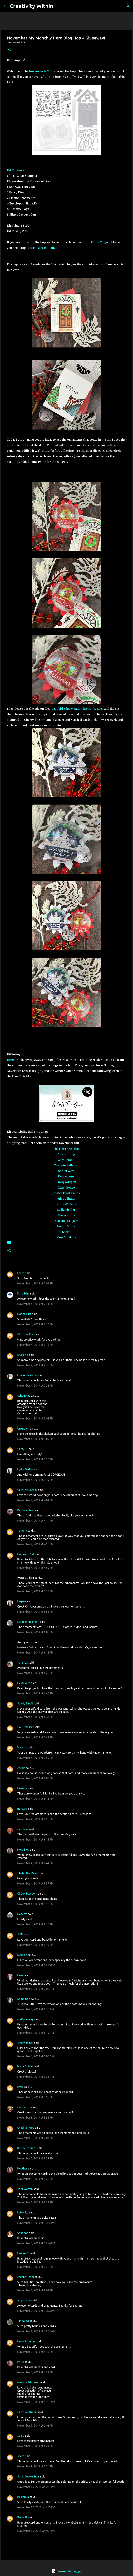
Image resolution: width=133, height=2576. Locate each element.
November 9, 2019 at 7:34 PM (35, 2466)
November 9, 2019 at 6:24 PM (35, 2446)
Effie (20, 2086)
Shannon (22, 2232)
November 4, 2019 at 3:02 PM (35, 1418)
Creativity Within (31, 6)
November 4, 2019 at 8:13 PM (35, 1798)
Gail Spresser (25, 1727)
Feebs (20, 1273)
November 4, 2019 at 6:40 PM (35, 1693)
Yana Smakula (66, 1237)
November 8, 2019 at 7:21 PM (35, 2372)
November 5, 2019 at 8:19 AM (35, 2032)
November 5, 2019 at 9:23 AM (35, 2076)
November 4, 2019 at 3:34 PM (35, 1459)
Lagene (21, 1601)
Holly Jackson (26, 2341)
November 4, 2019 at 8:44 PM (35, 1863)
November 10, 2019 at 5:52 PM (36, 2507)
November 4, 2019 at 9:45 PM (35, 1944)
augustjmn (24, 2300)
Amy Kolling (66, 1154)
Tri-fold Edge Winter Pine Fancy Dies (77, 708)
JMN (20, 1934)
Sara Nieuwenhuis (28, 2476)
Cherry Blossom (27, 1893)
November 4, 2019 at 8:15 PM (35, 1839)
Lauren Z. (23, 2253)
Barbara (22, 1808)
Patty (20, 2361)
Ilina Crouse (66, 1187)
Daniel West (66, 1171)
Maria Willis (66, 1215)
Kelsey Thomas (27, 2148)
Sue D (20, 2435)
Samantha (23, 1998)
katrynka (22, 2212)
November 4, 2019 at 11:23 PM (36, 1965)
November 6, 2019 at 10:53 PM (36, 2310)
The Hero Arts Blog (66, 1148)
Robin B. (22, 2517)
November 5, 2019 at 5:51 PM (35, 2117)
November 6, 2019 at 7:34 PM (35, 2266)
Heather (22, 2168)
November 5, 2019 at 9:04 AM (35, 2056)
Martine (22, 1954)
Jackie (21, 1767)
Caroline (22, 1829)
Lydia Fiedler (66, 1209)
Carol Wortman (27, 2412)
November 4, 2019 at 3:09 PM (35, 1438)
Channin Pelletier (66, 1165)
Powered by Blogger (66, 2571)
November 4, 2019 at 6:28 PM (35, 1673)
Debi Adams (66, 1176)
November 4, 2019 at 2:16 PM (35, 1324)
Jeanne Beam (25, 2276)
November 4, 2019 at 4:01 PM (35, 1500)
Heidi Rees (23, 1683)
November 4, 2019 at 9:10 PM (35, 1903)
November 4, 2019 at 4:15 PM (35, 1544)
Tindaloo (23, 2320)
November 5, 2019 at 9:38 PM (35, 2202)
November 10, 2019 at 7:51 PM (36, 2530)
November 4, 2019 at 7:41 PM (35, 1737)
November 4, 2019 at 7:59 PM (35, 1757)
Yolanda (22, 1662)
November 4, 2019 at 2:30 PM (35, 1365)
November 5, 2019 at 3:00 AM (35, 1988)
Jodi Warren (25, 2188)
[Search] (58, 6)
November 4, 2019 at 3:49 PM (35, 1479)
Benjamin (23, 2496)
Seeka (66, 1232)
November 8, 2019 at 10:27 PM (36, 2402)
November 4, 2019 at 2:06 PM (35, 1283)
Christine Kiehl (26, 1334)
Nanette (22, 1914)
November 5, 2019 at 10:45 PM (36, 2222)
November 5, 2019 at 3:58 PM (35, 2097)
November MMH (40, 71)
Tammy (22, 1530)
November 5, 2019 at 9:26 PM (35, 2178)
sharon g (22, 1354)
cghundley (23, 1395)
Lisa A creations (27, 1375)
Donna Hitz (24, 1313)
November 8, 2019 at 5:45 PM (35, 2351)
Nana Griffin (25, 2066)
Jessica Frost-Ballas (43, 247)
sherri (20, 2456)
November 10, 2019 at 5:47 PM (36, 2486)
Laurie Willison (66, 1204)
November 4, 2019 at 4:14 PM (35, 1520)
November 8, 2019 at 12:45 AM (36, 2331)
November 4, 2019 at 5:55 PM (35, 1611)
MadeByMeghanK (28, 1621)
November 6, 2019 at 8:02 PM (35, 2290)
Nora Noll (23, 1849)
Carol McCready (27, 1489)
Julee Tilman (66, 1198)
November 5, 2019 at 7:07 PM (35, 2138)
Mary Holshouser (28, 2382)
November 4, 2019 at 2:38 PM (35, 1385)
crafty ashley (25, 2019)
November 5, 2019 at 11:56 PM (36, 2243)
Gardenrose (24, 2107)
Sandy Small (25, 1703)
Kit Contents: (16, 170)
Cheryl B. (22, 1448)
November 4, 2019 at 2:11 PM (35, 1303)
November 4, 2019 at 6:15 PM (35, 1652)
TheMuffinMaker (27, 1873)
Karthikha (23, 1293)
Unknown (23, 1428)
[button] (9, 49)
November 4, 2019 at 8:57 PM (35, 1883)
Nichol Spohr (66, 1226)
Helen (20, 1975)
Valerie (21, 1747)
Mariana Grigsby (66, 1220)
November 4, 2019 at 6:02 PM (35, 1632)
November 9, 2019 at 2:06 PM (35, 2425)
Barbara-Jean (25, 1510)
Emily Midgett (101, 242)
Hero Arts (14, 1059)
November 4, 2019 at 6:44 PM (35, 1716)
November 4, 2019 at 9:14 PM (35, 1924)
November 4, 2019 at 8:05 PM (35, 1778)
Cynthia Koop (25, 2127)
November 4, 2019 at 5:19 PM (35, 1591)
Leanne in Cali (25, 1554)
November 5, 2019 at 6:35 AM (35, 2009)
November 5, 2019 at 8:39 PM (35, 2158)
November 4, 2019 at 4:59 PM (35, 1567)
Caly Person (66, 1160)
